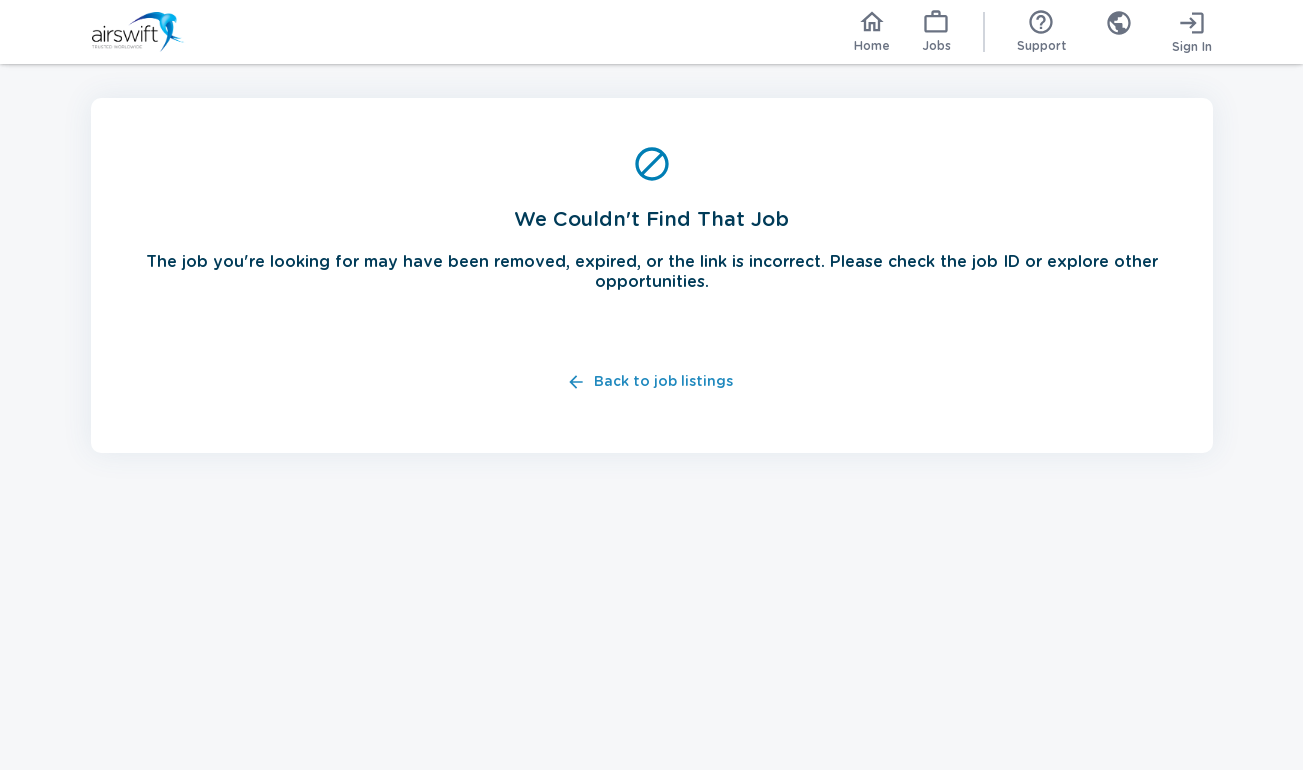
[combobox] (1119, 32)
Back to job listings (651, 382)
